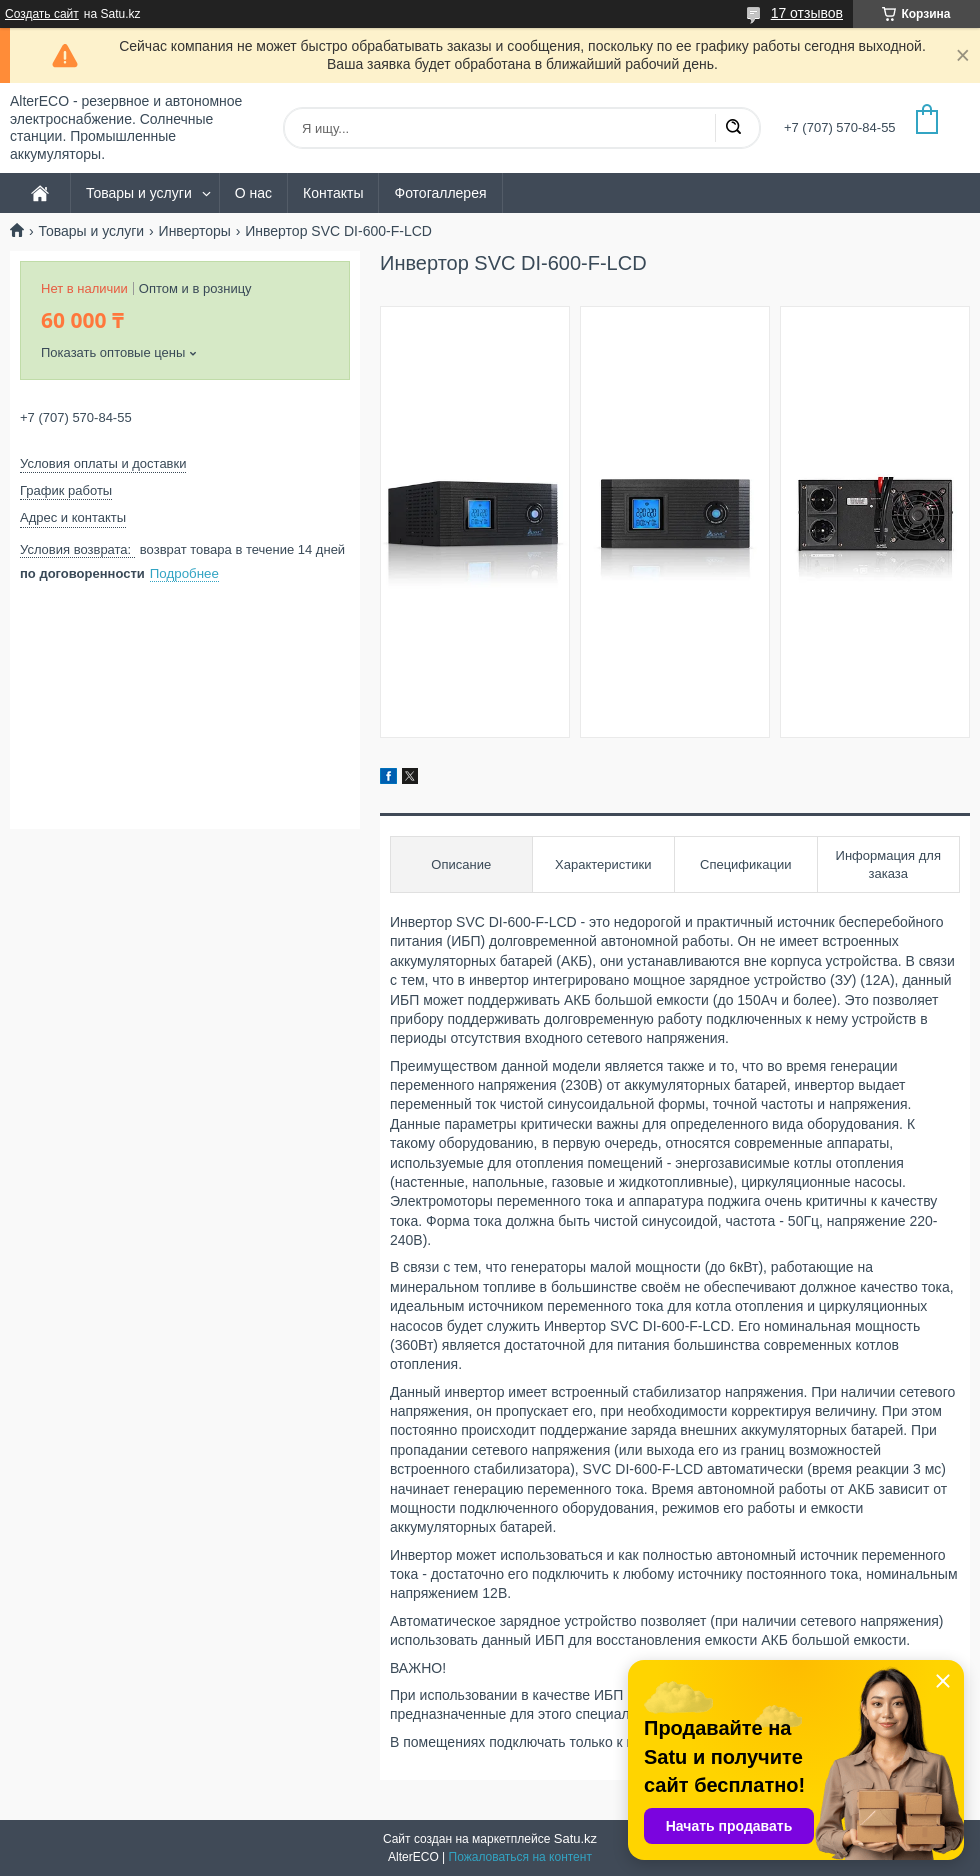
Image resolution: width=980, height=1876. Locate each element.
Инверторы (195, 231)
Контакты (333, 193)
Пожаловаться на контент (520, 1857)
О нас (253, 193)
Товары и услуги (139, 193)
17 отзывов (807, 13)
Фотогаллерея (440, 193)
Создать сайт (42, 14)
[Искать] (733, 128)
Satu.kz (575, 1838)
